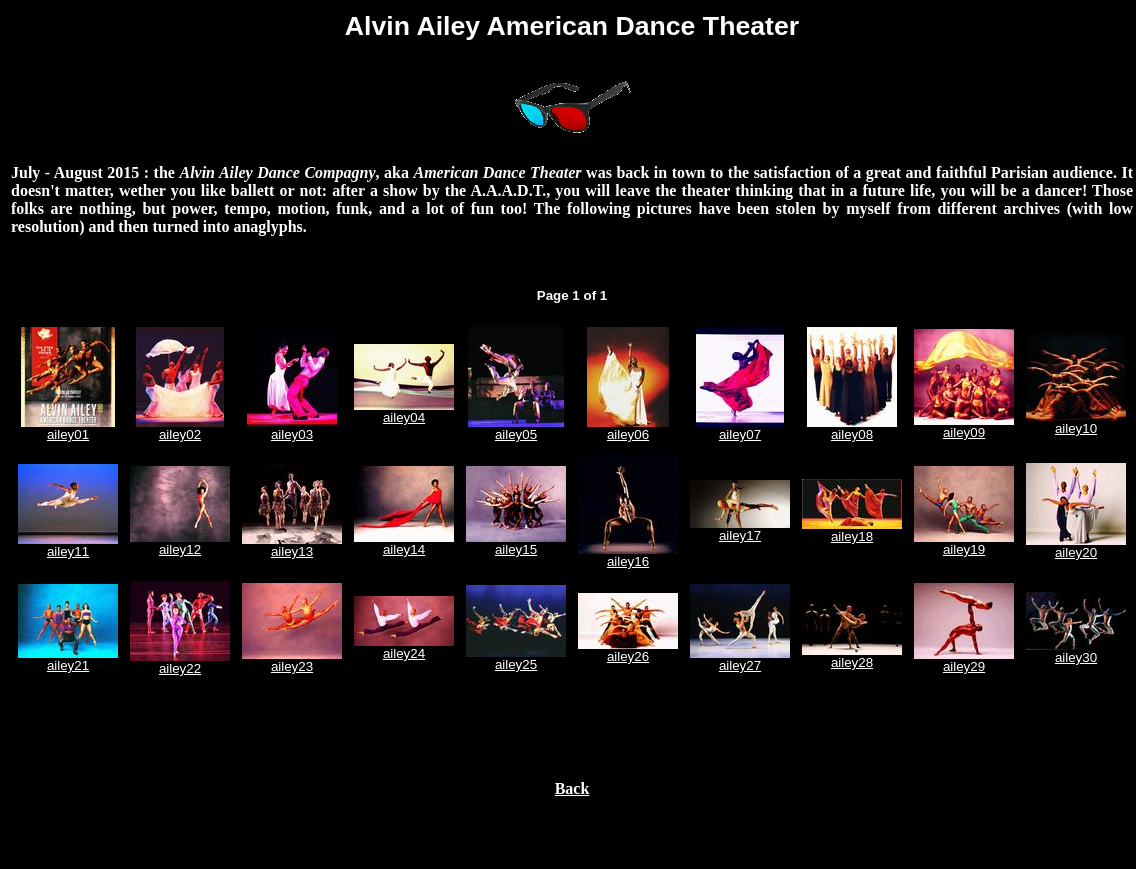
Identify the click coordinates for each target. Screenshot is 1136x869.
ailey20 (1076, 552)
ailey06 (628, 434)
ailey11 (68, 551)
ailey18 (852, 536)
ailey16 (628, 561)
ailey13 (292, 551)
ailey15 (516, 549)
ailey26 (628, 656)
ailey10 (1076, 428)
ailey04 (404, 417)
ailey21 (68, 665)
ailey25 (516, 664)
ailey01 (68, 434)
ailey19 (964, 549)
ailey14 (404, 549)
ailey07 (740, 434)
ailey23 (292, 666)
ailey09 (964, 432)
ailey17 (740, 535)
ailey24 (404, 653)
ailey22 (180, 668)
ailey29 (964, 666)
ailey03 (292, 434)
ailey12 (180, 549)
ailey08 (852, 434)
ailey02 (180, 434)
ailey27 (740, 665)
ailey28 (852, 662)
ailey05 (516, 434)
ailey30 (1076, 657)
